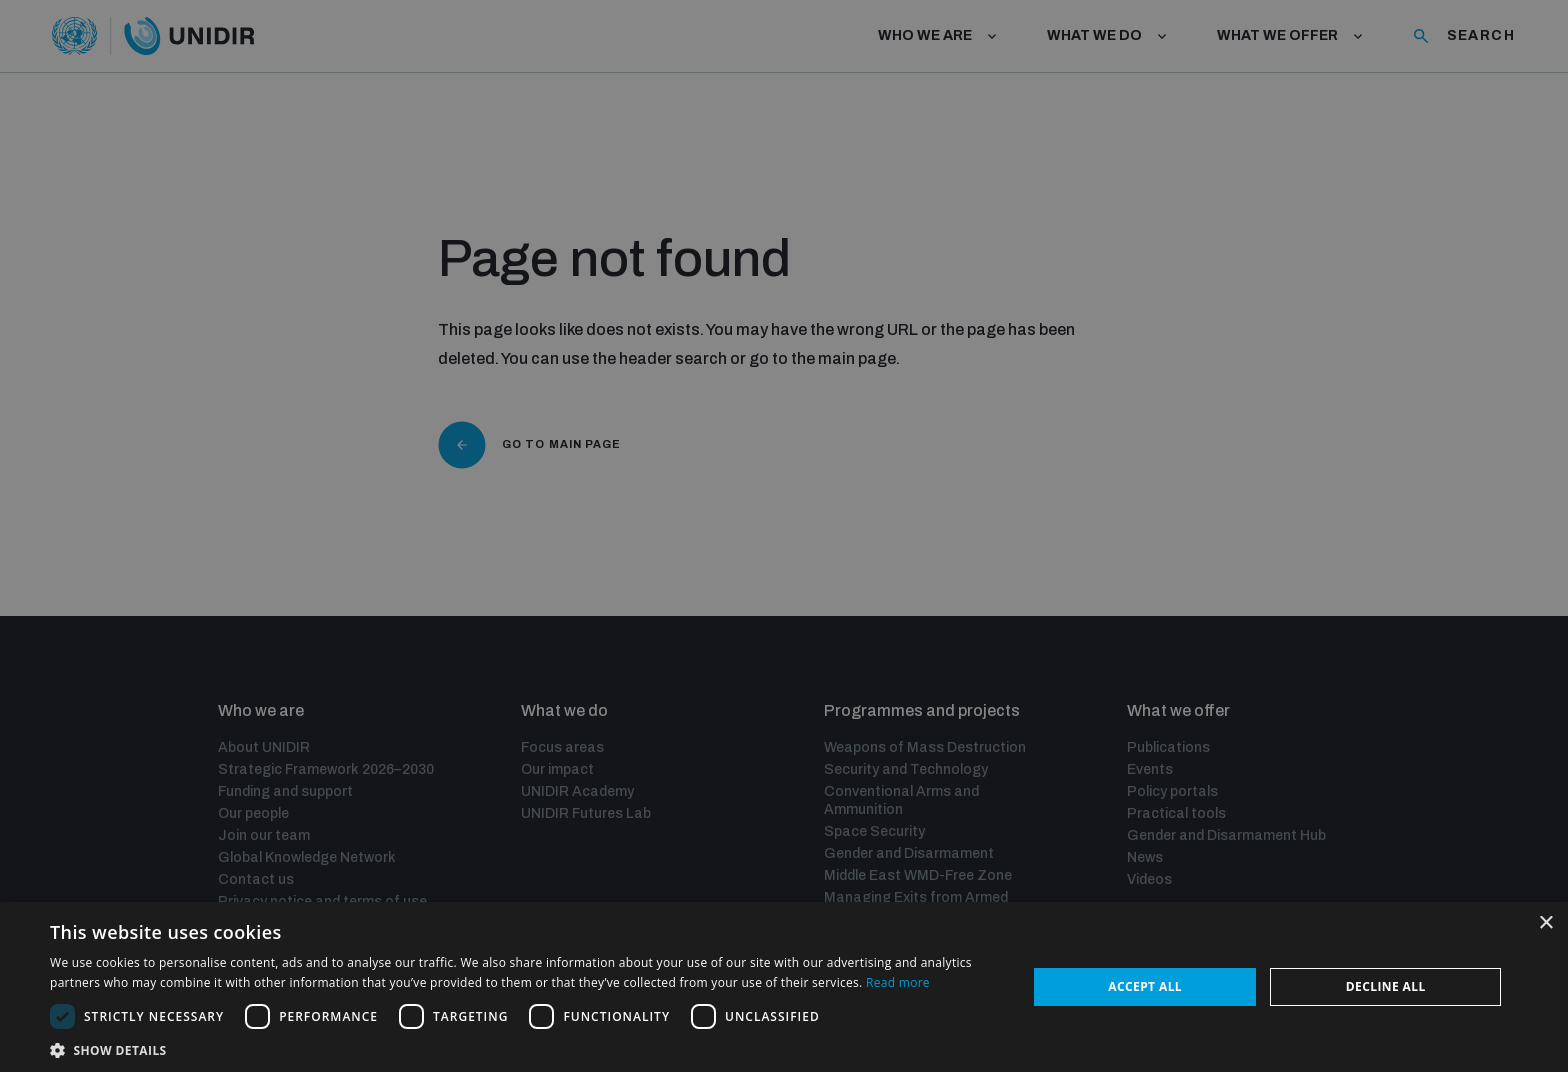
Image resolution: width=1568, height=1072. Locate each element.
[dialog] (784, 536)
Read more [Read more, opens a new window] (898, 982)
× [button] (1545, 923)
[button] (524, 1048)
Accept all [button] (1145, 986)
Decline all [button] (1386, 986)
